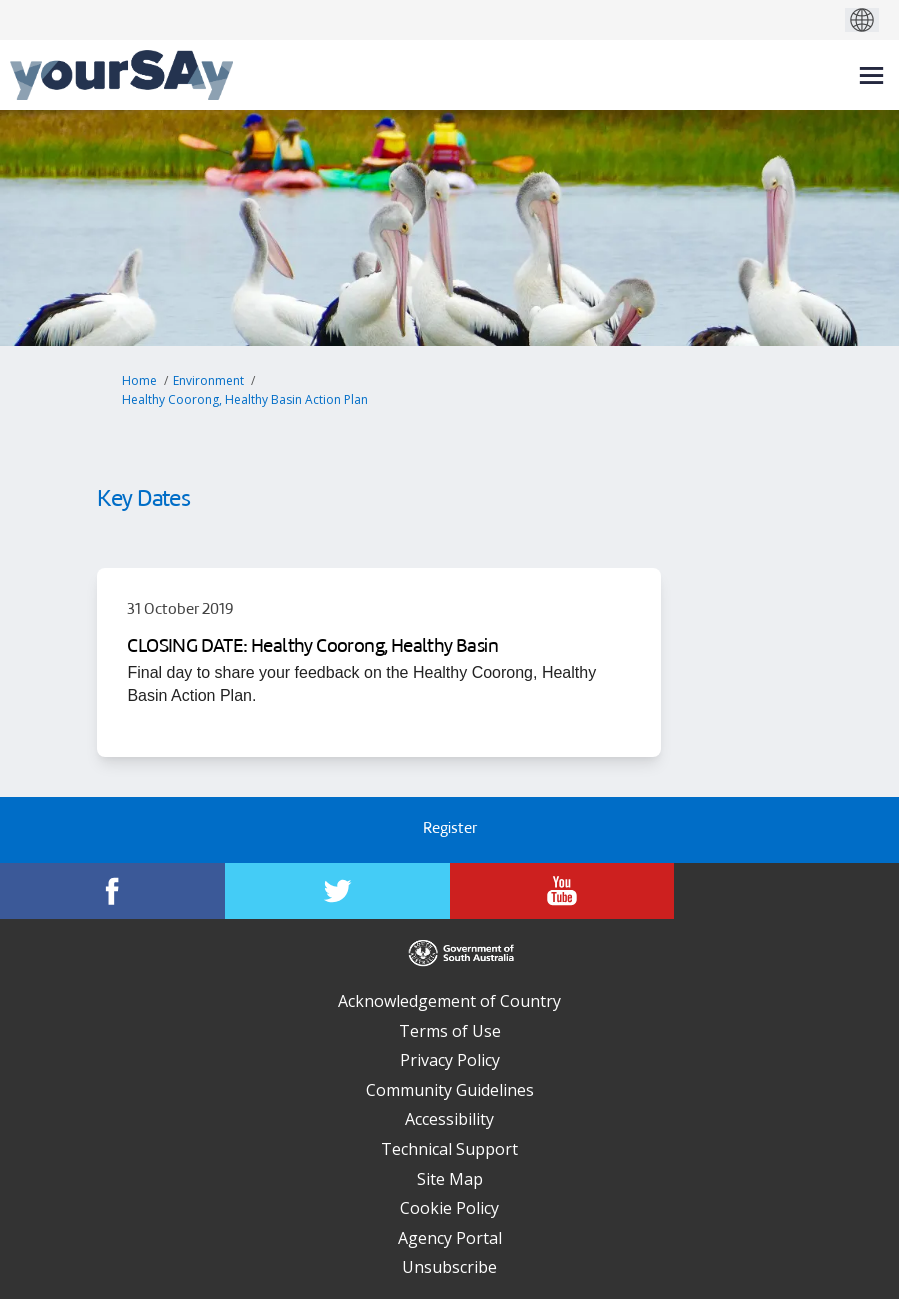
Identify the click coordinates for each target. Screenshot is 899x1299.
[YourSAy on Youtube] (562, 891)
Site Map (450, 1179)
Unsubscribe (449, 1267)
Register (450, 829)
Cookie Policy (449, 1208)
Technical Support (449, 1149)
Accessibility (449, 1119)
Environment (208, 380)
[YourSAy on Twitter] (337, 891)
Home (139, 380)
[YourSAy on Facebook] (112, 891)
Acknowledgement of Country (449, 1001)
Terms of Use (450, 1031)
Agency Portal (450, 1238)
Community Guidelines (450, 1090)
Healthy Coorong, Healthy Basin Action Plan (245, 399)
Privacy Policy (450, 1060)
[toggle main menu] (871, 75)
